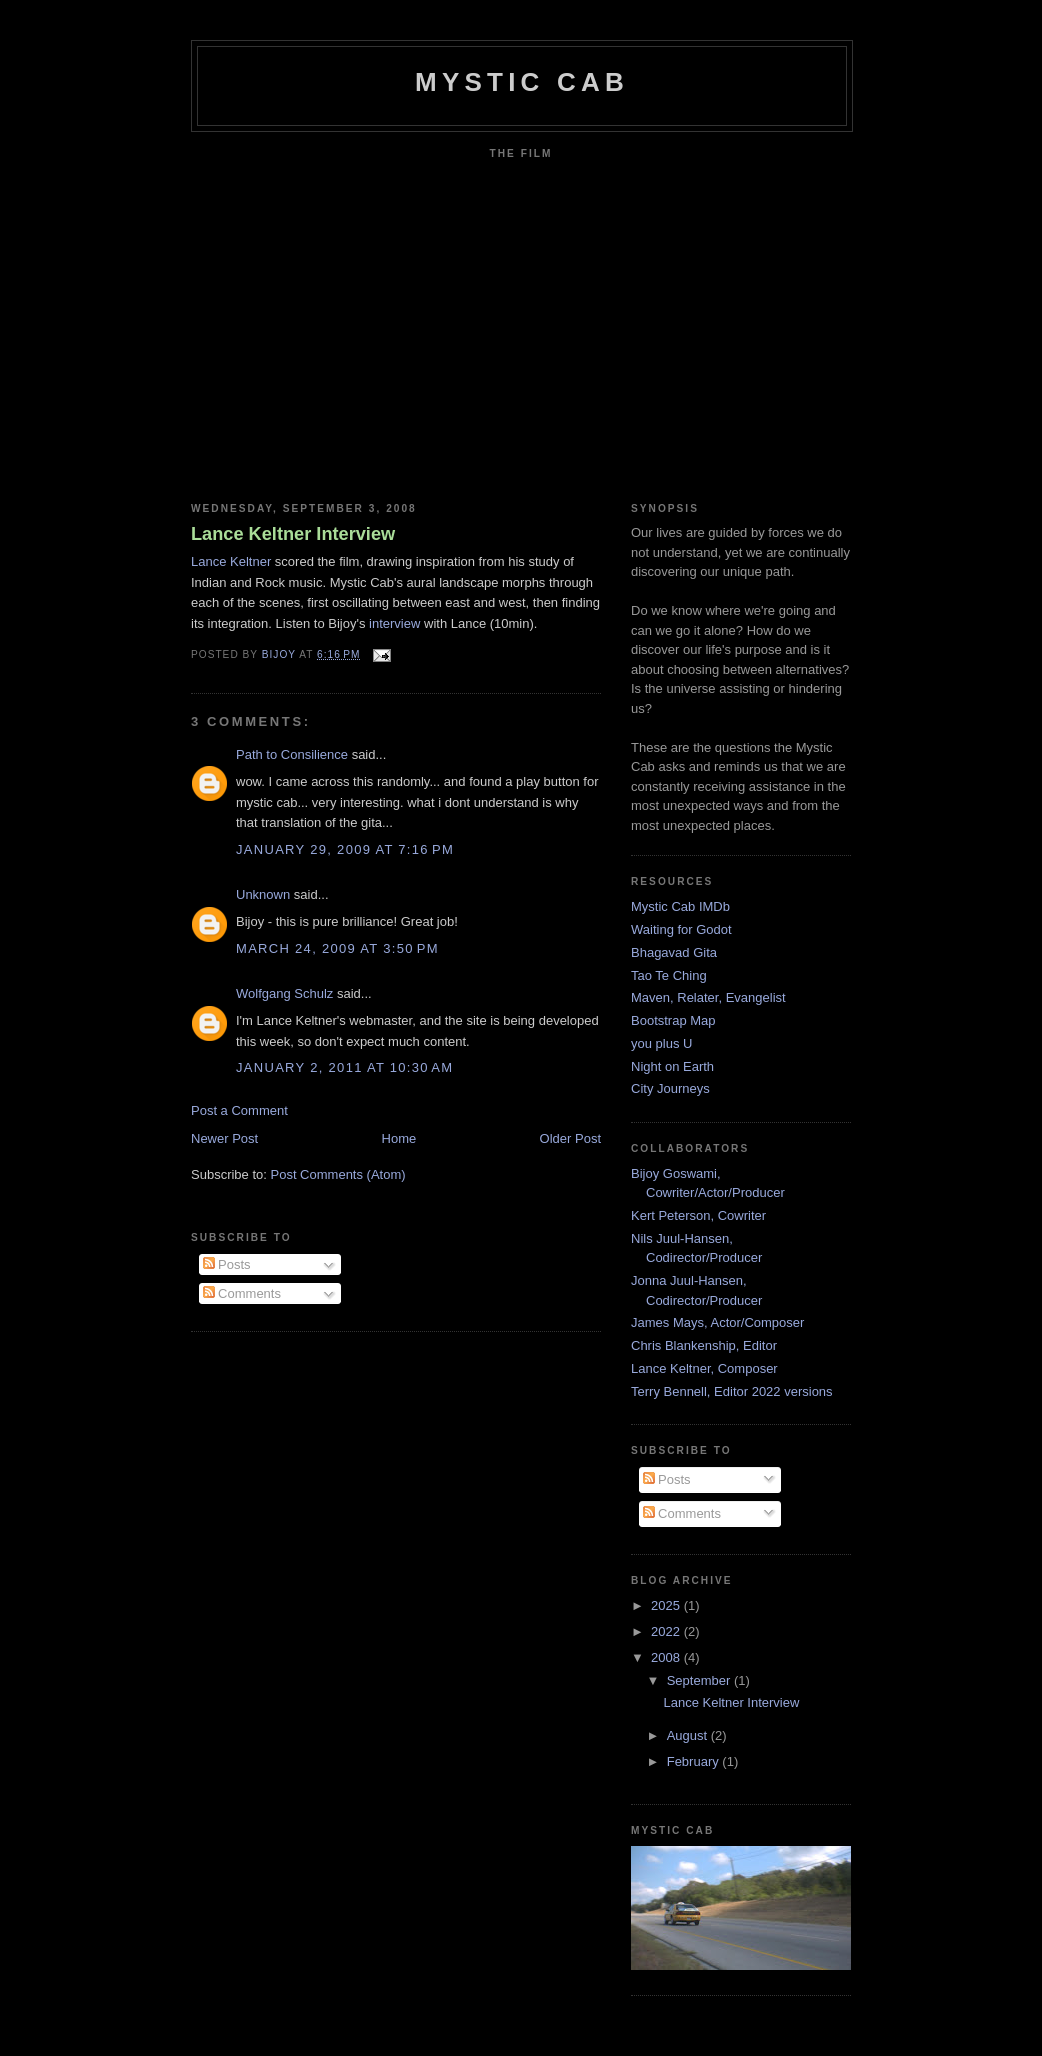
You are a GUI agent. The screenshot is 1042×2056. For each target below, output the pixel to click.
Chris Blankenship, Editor (704, 1345)
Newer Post (224, 1138)
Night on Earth (672, 1066)
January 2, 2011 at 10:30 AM (344, 1067)
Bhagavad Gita (674, 952)
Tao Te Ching (669, 975)
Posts (227, 1264)
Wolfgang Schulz (284, 993)
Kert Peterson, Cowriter (698, 1215)
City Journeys (670, 1088)
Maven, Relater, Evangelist (708, 997)
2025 (667, 1605)
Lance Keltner (231, 561)
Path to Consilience (292, 754)
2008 (667, 1657)
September (700, 1680)
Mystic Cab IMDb (680, 906)
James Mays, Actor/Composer (717, 1322)
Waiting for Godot (681, 929)
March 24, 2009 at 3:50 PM (337, 948)
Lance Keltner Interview (293, 534)
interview (394, 623)
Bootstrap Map (673, 1020)
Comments (242, 1293)
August (689, 1735)
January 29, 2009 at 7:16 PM (345, 849)
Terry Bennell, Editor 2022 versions (732, 1391)
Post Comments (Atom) (338, 1174)
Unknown (263, 894)
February (695, 1761)
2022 (667, 1631)
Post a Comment (239, 1110)
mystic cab (522, 82)
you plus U (661, 1043)
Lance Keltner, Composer (704, 1368)
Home (399, 1138)
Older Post (570, 1138)
